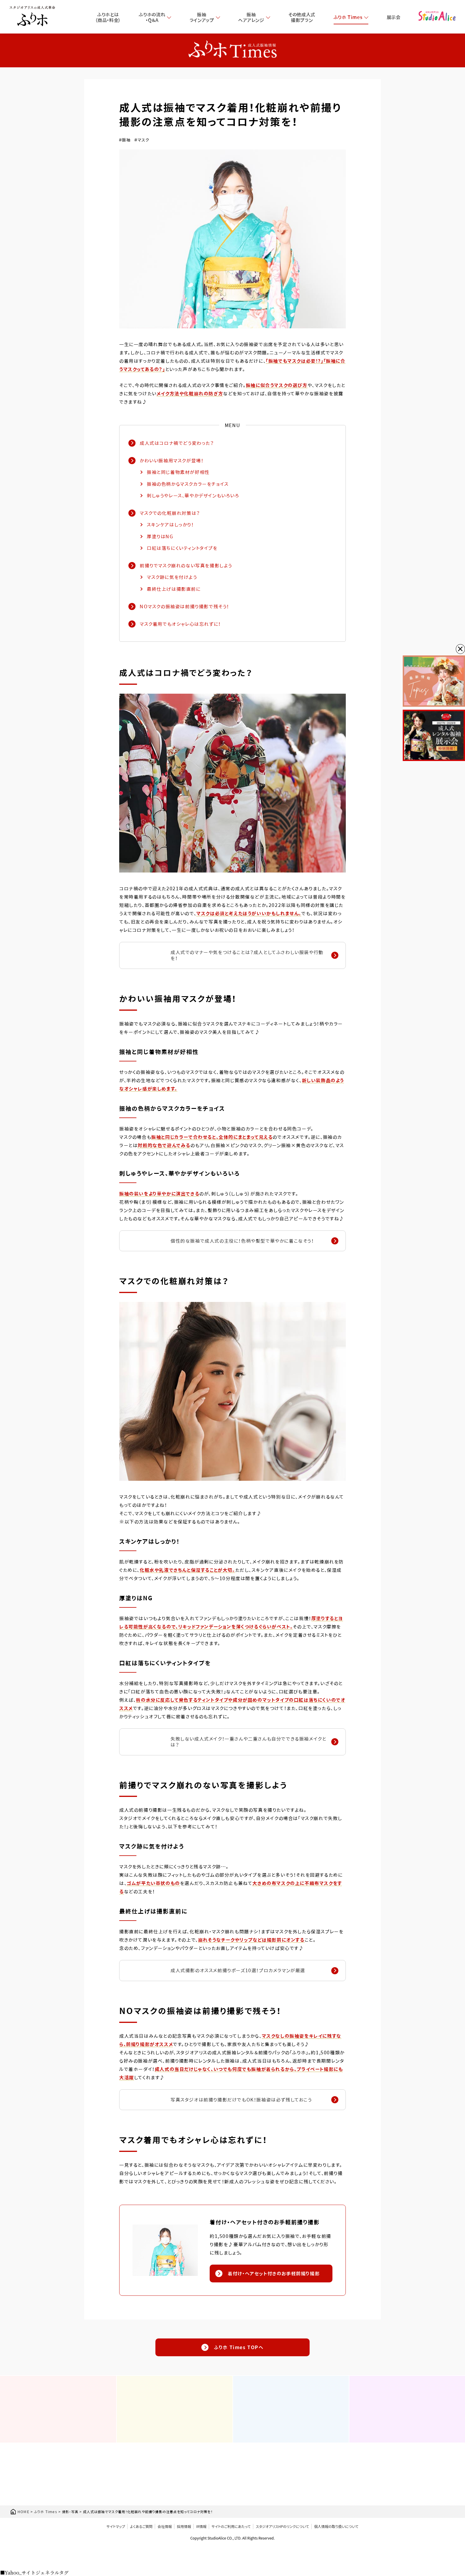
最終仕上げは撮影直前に (174, 589)
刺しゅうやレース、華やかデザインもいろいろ (193, 495)
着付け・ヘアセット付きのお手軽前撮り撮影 (267, 2273)
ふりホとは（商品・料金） (107, 17)
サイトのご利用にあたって (231, 2526)
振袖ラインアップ (201, 17)
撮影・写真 (70, 2511)
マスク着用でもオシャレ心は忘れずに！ (180, 624)
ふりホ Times (348, 17)
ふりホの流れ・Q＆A (152, 17)
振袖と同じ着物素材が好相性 (178, 472)
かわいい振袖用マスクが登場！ (171, 461)
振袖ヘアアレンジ (251, 17)
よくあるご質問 (141, 2526)
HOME (20, 2511)
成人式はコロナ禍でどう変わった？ (177, 443)
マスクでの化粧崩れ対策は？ (170, 513)
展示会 (394, 17)
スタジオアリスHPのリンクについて (282, 2526)
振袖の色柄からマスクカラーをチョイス (188, 484)
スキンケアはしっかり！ (170, 524)
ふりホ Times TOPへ (232, 2347)
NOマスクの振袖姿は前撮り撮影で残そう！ (184, 607)
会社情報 (164, 2526)
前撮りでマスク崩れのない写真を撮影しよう (186, 566)
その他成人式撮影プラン (301, 17)
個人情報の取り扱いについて (336, 2526)
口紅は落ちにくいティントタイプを (182, 548)
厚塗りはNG (160, 536)
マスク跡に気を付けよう (172, 577)
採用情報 (184, 2526)
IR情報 (201, 2526)
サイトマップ (115, 2526)
